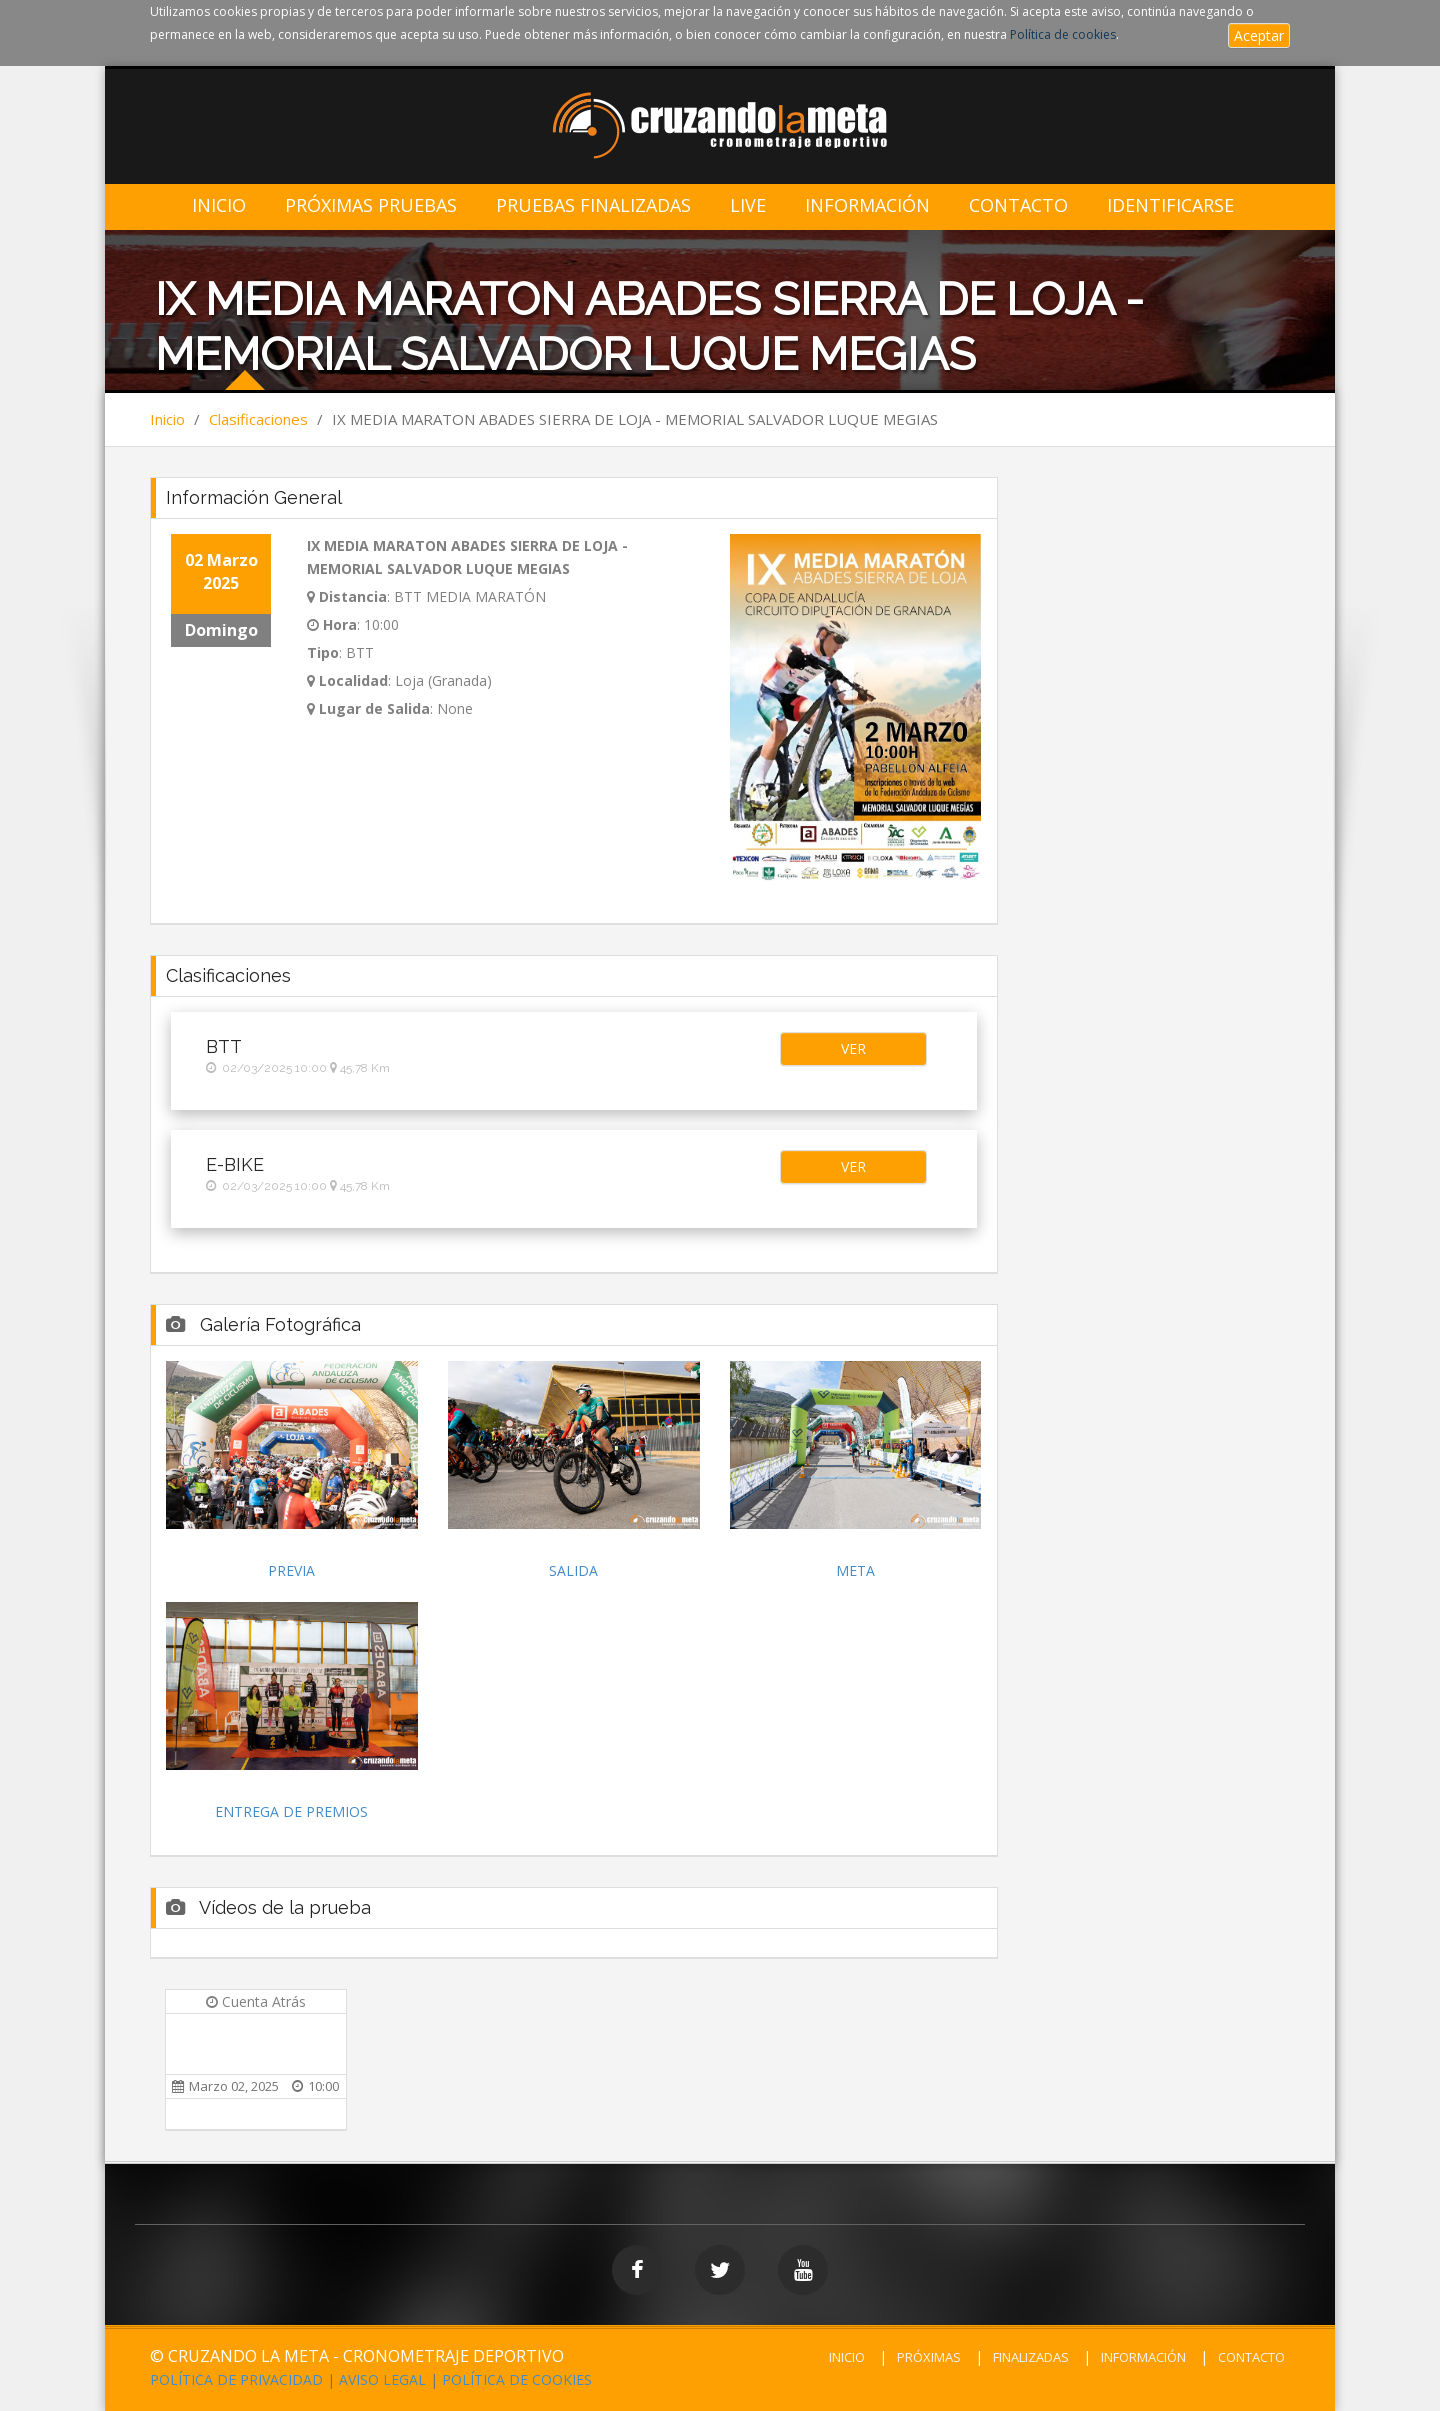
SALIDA (573, 1570)
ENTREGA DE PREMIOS (291, 1811)
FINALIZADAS (1031, 2357)
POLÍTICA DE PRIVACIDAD (236, 2379)
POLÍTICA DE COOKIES (517, 2379)
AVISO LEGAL (382, 2379)
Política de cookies (1063, 34)
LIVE (748, 205)
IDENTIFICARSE (1170, 205)
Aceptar (1259, 35)
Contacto (1018, 205)
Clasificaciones (258, 419)
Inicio (219, 205)
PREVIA (291, 1570)
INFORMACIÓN (1143, 2357)
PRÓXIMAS (929, 2357)
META (855, 1570)
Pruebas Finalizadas (593, 205)
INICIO (847, 2357)
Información (867, 205)
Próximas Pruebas (371, 205)
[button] (853, 1049)
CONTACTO (1251, 2357)
